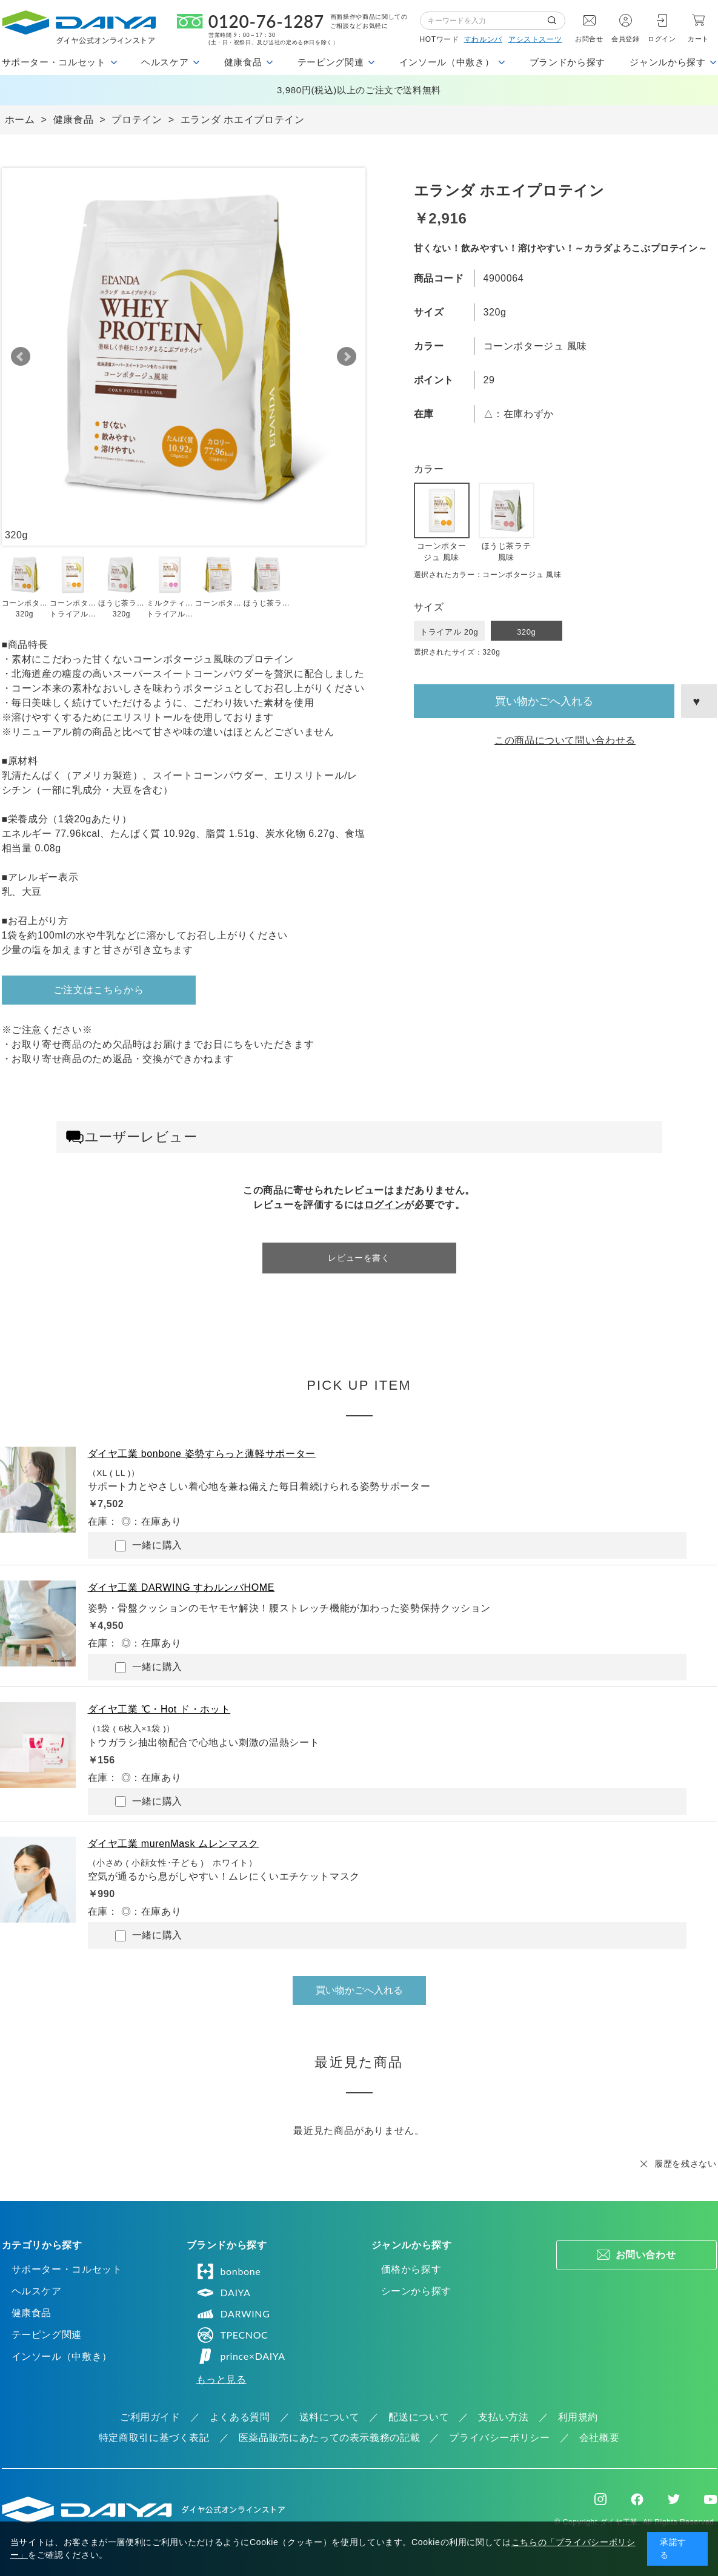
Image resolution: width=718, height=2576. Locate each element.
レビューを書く (359, 1258)
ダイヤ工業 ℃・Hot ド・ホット (159, 1709)
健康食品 (32, 2313)
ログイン (662, 38)
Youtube (710, 2499)
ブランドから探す (567, 62)
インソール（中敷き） (62, 2356)
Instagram (600, 2499)
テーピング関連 (47, 2335)
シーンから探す (416, 2291)
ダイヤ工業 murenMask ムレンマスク (173, 1843)
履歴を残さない (685, 2163)
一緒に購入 (148, 1545)
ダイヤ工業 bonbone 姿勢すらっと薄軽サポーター (202, 1453)
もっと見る (221, 2379)
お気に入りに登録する (699, 701)
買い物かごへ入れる (544, 701)
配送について (418, 2417)
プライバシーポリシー (499, 2437)
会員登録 (625, 38)
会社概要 (599, 2437)
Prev (20, 356)
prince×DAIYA (240, 2356)
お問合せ (589, 38)
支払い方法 (503, 2417)
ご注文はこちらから (98, 990)
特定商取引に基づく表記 (154, 2437)
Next (346, 356)
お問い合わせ (646, 2255)
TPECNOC (232, 2335)
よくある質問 (240, 2417)
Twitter (674, 2499)
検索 (556, 21)
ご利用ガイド (150, 2417)
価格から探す (411, 2269)
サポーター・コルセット (67, 2269)
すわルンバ (483, 39)
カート (698, 38)
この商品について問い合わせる (565, 740)
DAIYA (223, 2293)
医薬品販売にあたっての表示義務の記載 (329, 2437)
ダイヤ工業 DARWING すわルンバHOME (181, 1587)
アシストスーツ (535, 39)
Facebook (637, 2499)
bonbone (228, 2271)
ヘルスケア (37, 2291)
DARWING (233, 2314)
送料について (329, 2417)
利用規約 (578, 2417)
